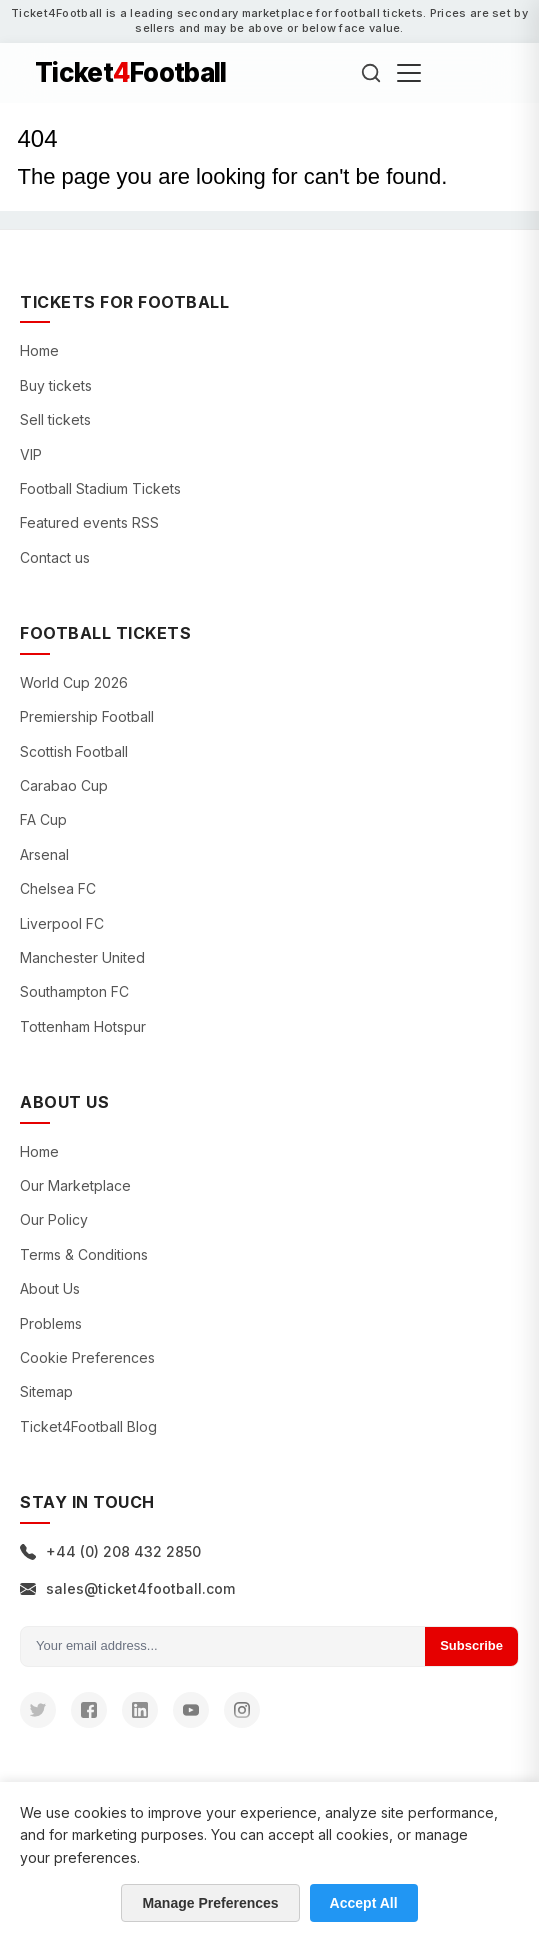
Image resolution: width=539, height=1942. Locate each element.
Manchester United (82, 957)
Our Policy (54, 1219)
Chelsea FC (58, 888)
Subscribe (471, 1645)
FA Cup (43, 819)
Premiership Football (87, 716)
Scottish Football (74, 751)
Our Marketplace (75, 1185)
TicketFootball (131, 73)
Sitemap (46, 1391)
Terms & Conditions (84, 1254)
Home (39, 350)
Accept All (364, 1903)
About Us (50, 1288)
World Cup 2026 (74, 682)
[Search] (371, 73)
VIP (31, 454)
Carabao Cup (64, 785)
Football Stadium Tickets (100, 488)
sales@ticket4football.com (127, 1588)
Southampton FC (74, 991)
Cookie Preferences (87, 1357)
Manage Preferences (210, 1903)
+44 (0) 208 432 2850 (110, 1551)
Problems (51, 1323)
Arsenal (44, 854)
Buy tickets (56, 385)
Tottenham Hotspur (83, 1026)
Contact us (55, 557)
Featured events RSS (89, 522)
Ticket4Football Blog (88, 1426)
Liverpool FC (62, 923)
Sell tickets (55, 419)
